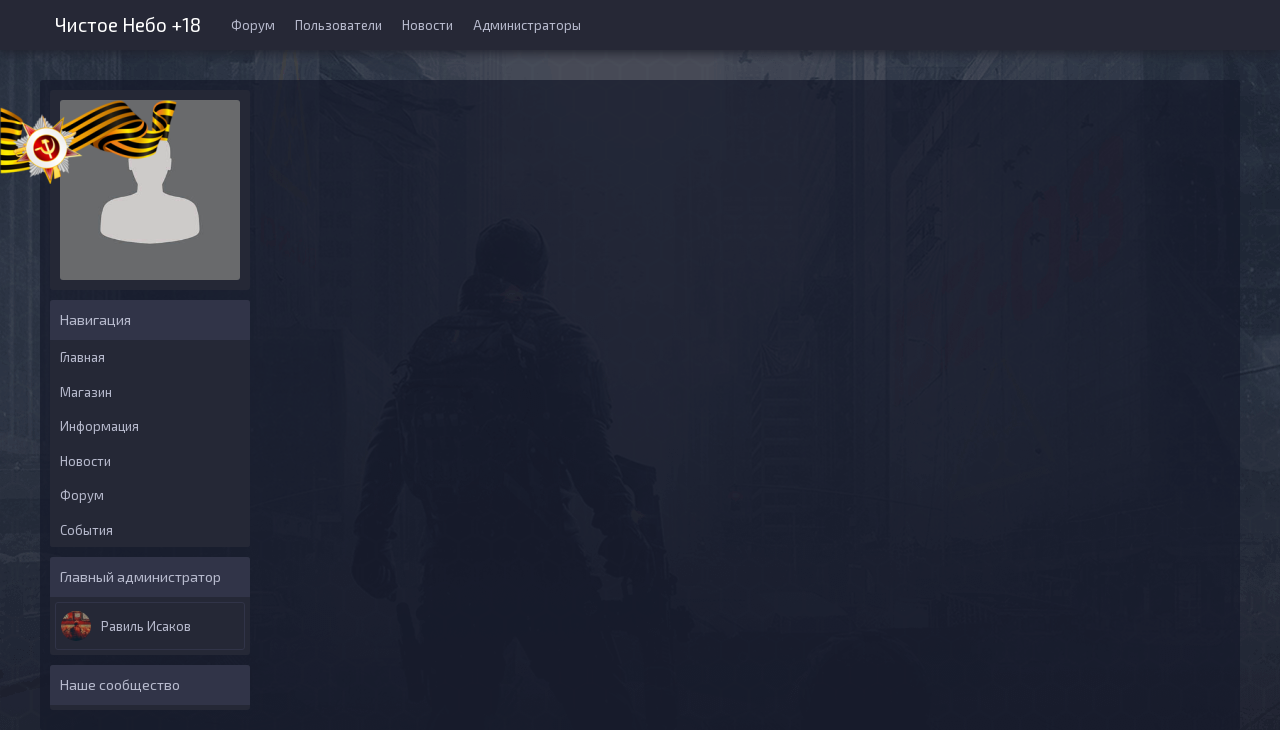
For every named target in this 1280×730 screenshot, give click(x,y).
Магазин (86, 392)
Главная (82, 357)
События (86, 530)
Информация (99, 426)
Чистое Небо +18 (128, 22)
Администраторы (527, 25)
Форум (253, 25)
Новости (427, 25)
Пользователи (338, 25)
